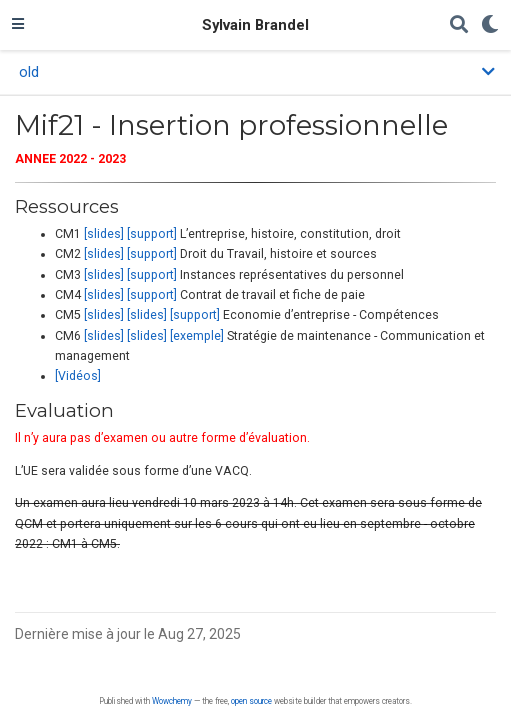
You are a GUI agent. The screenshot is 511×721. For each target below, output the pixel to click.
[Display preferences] (490, 25)
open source (251, 701)
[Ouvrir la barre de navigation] (18, 25)
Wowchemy (172, 701)
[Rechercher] (459, 25)
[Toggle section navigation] (255, 72)
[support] (152, 234)
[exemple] (197, 336)
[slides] (104, 234)
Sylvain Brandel (255, 25)
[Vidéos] (78, 376)
